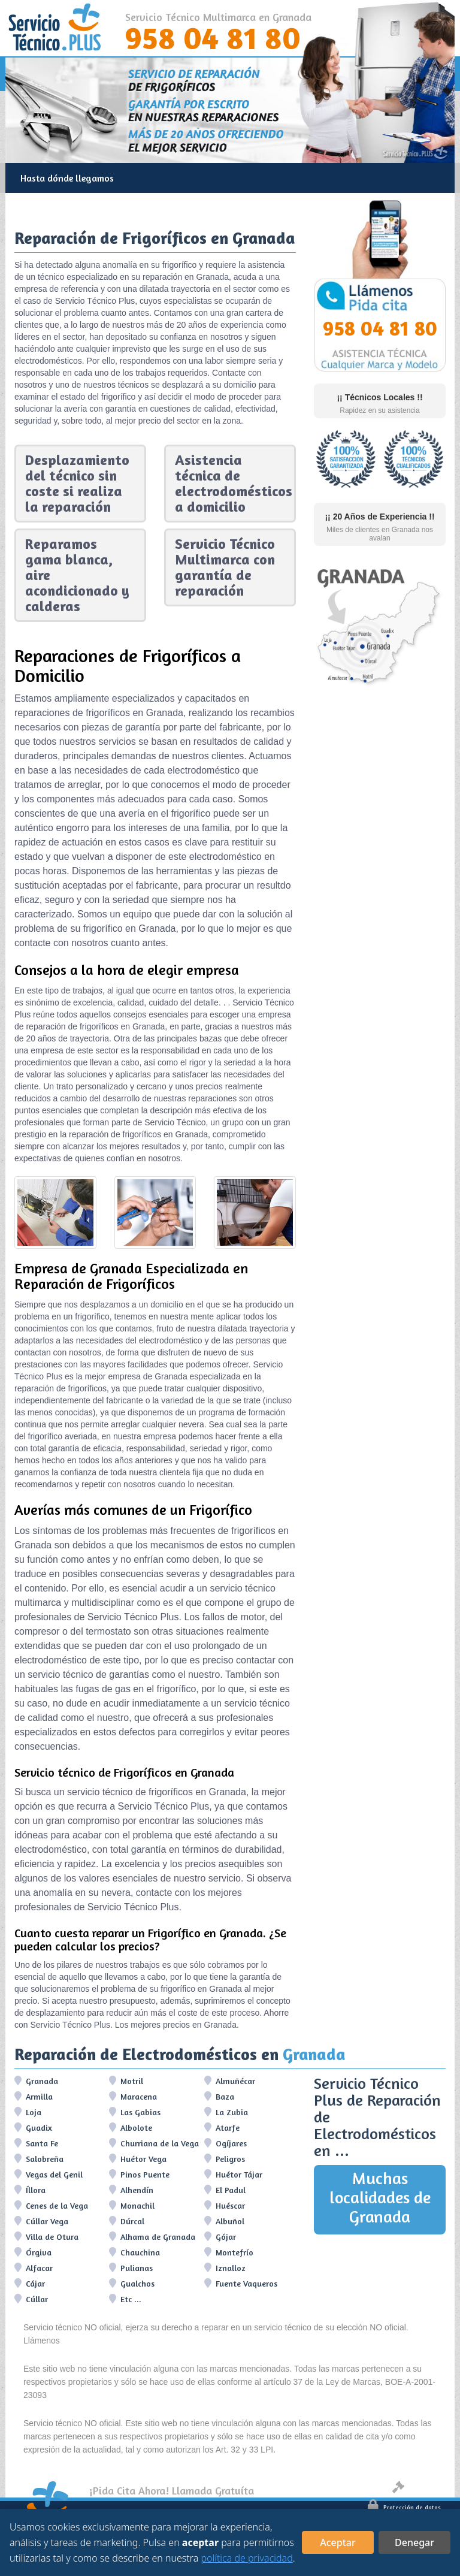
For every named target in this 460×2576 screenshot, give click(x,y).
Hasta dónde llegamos (67, 178)
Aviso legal (416, 2489)
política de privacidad (246, 2558)
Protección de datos (404, 2507)
